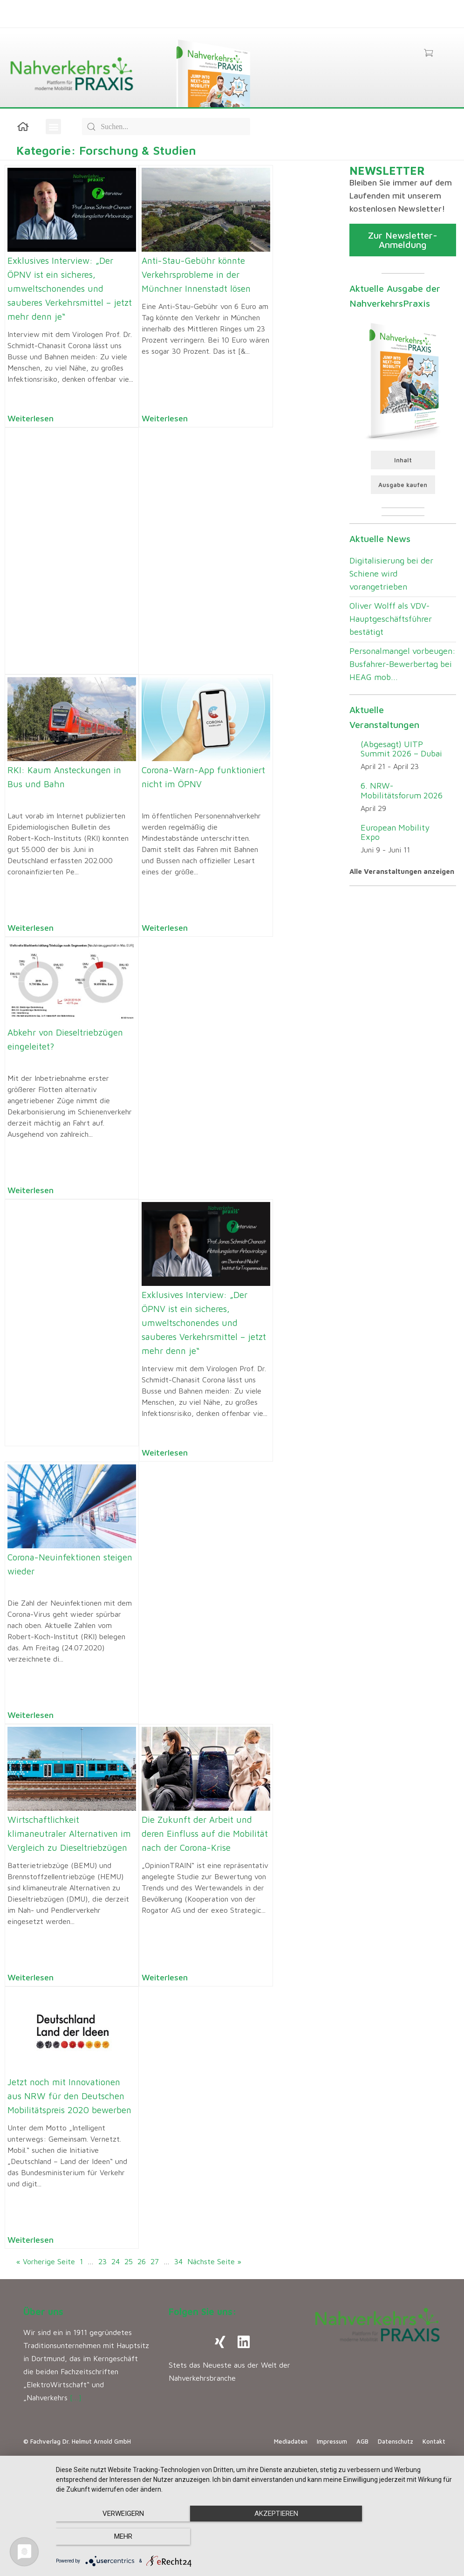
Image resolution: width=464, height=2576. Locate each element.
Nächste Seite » (214, 2261)
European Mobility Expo (395, 832)
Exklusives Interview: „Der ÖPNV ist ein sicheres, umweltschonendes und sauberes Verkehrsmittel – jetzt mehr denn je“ (69, 288)
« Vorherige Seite (45, 2261)
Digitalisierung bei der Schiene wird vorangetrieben (391, 573)
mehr (395, 2537)
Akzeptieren (255, 2537)
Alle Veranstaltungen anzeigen (401, 871)
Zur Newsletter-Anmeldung (402, 240)
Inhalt (403, 460)
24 (115, 2261)
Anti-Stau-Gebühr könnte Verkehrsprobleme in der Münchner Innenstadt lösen (196, 274)
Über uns (43, 2311)
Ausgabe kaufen (402, 484)
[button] (53, 126)
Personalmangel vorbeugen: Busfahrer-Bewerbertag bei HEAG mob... (402, 664)
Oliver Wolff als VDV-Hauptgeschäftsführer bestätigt (390, 619)
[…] (76, 2397)
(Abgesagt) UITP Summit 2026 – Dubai (401, 749)
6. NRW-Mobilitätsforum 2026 (402, 790)
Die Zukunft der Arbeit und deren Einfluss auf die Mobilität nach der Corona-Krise (205, 1833)
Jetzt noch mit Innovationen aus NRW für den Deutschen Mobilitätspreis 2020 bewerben (69, 2096)
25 (128, 2261)
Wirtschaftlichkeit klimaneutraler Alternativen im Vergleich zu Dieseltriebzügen (69, 1833)
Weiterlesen (30, 418)
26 (141, 2261)
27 (154, 2261)
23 (102, 2261)
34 (178, 2261)
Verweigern (115, 2537)
